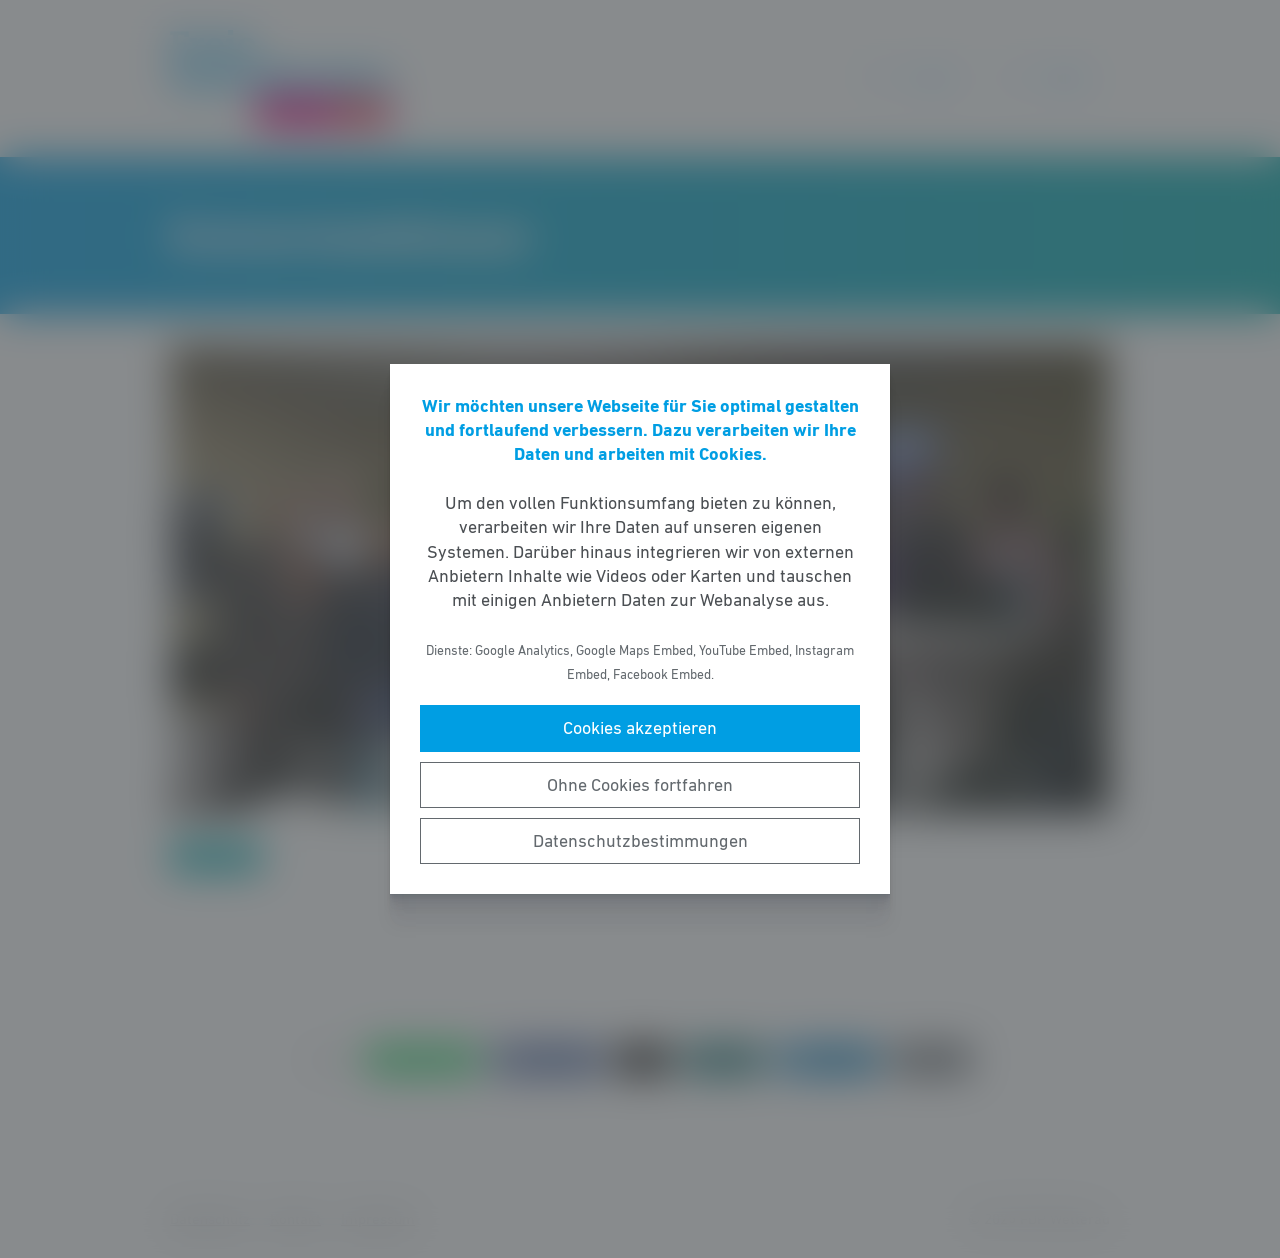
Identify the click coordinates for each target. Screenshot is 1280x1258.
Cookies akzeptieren (640, 728)
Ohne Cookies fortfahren (640, 785)
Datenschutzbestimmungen (640, 841)
